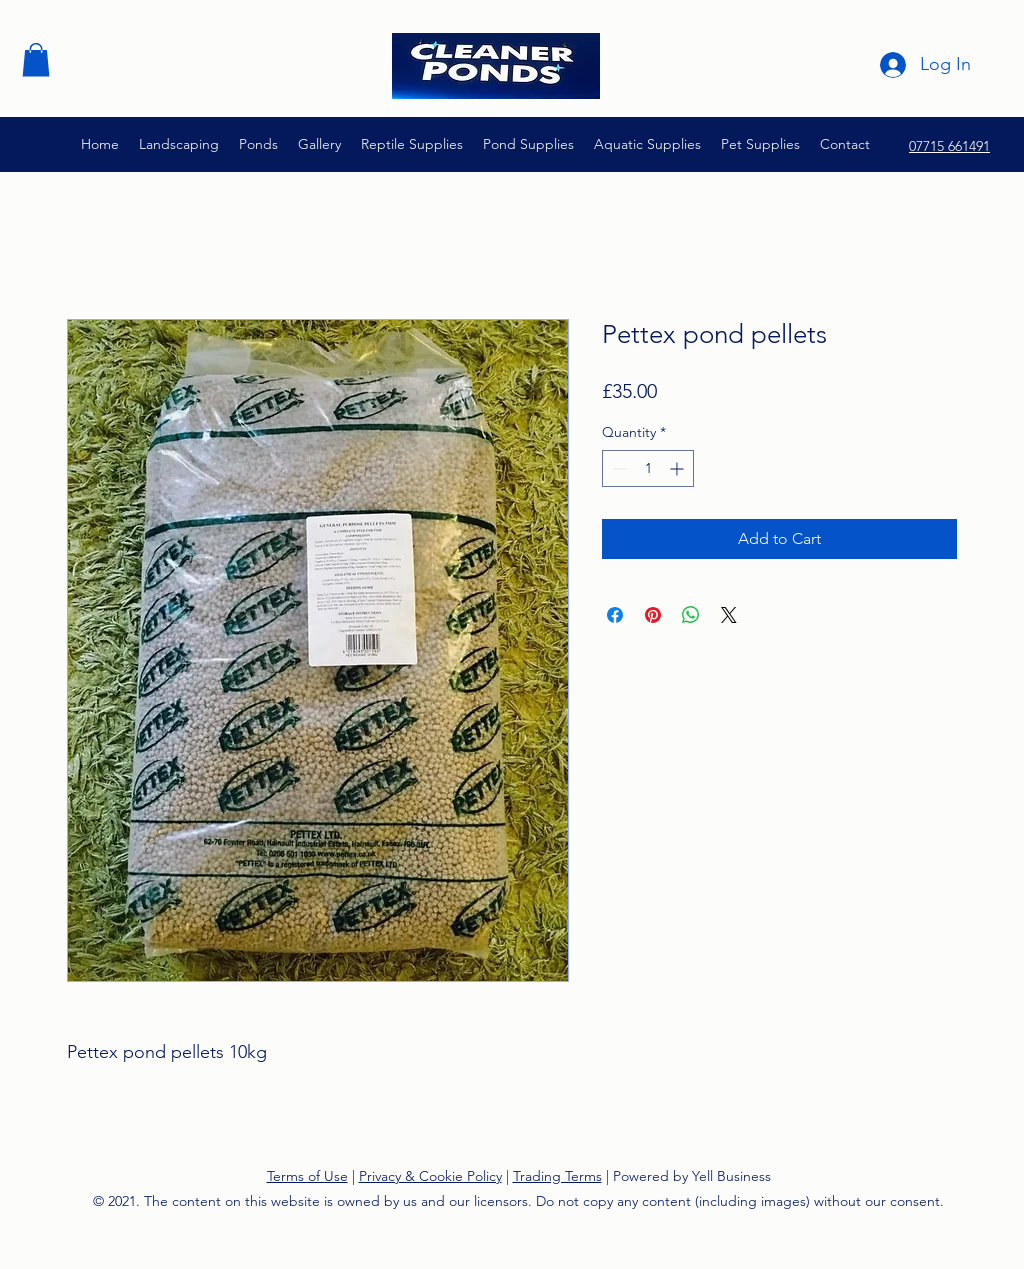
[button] (36, 59)
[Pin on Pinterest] (653, 615)
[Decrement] (617, 468)
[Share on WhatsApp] (691, 615)
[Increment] (678, 468)
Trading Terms (557, 1176)
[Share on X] (729, 615)
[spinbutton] (648, 468)
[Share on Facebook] (615, 615)
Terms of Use (307, 1176)
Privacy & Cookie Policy (430, 1176)
